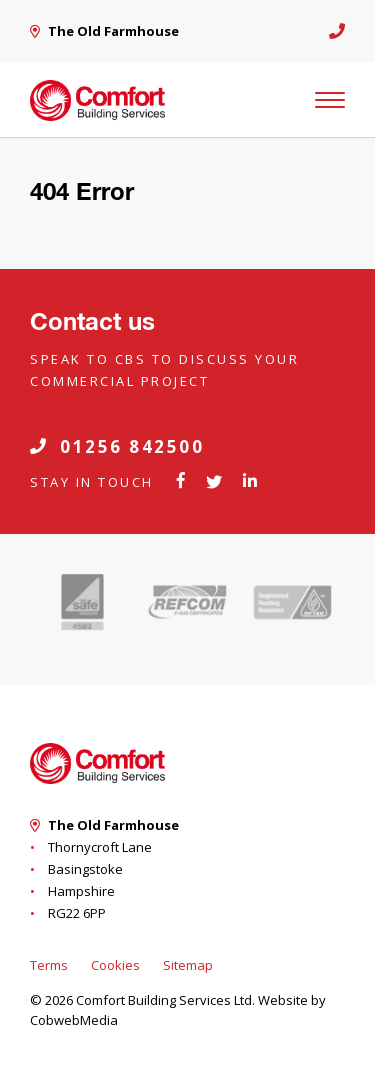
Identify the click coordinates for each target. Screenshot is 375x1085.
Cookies (115, 965)
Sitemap (188, 965)
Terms (49, 965)
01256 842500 (117, 446)
